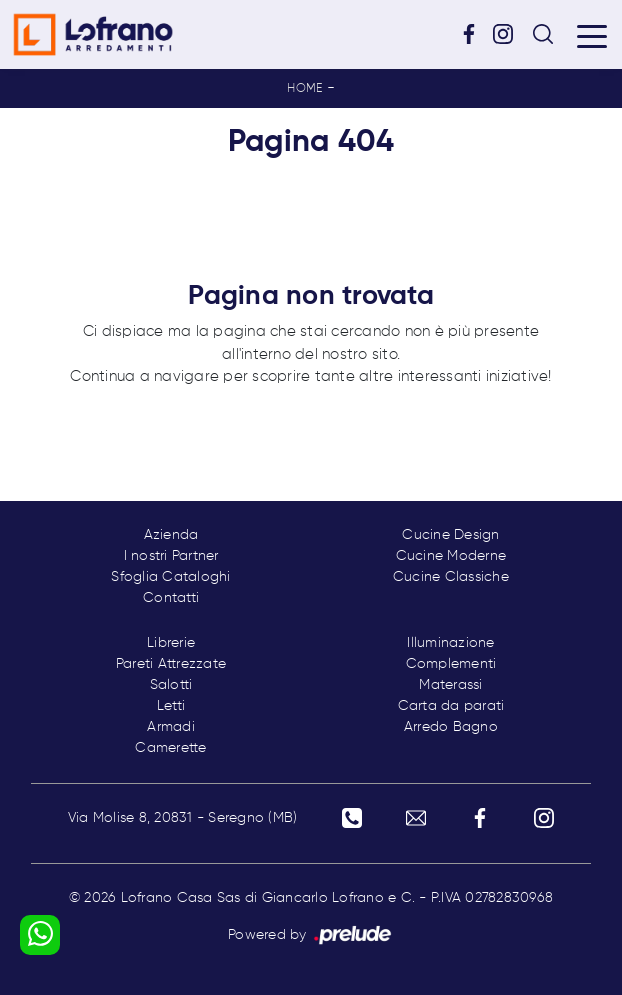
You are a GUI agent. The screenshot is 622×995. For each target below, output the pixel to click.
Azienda (171, 535)
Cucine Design (450, 535)
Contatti (171, 598)
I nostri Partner (171, 556)
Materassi (450, 685)
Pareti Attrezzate (171, 664)
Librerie (171, 643)
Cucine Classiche (451, 577)
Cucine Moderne (451, 556)
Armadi (171, 727)
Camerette (170, 748)
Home (304, 89)
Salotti (171, 685)
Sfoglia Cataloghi (170, 577)
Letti (171, 706)
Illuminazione (450, 643)
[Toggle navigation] (592, 35)
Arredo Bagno (451, 727)
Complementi (451, 664)
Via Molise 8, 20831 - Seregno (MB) (183, 818)
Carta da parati (451, 706)
